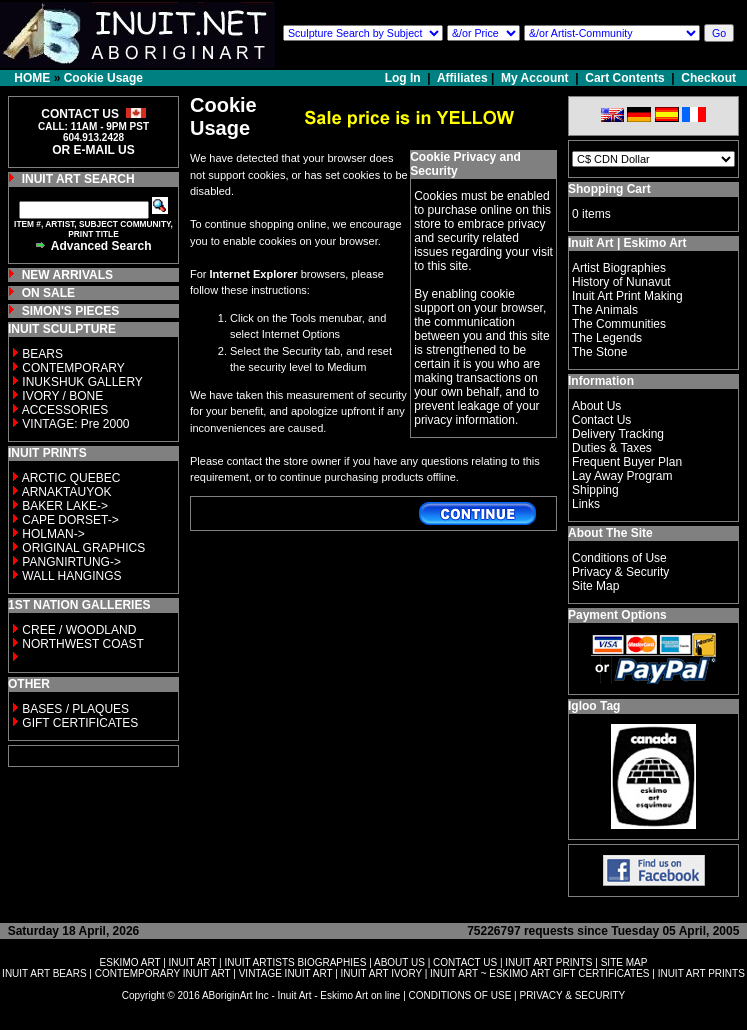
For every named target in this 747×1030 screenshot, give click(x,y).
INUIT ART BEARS (44, 973)
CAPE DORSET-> (70, 520)
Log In (404, 78)
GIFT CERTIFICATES (80, 723)
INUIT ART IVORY (381, 973)
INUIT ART (193, 962)
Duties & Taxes (612, 448)
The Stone (599, 352)
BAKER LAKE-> (65, 506)
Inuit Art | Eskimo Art (627, 243)
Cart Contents (624, 78)
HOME (32, 78)
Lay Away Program (622, 476)
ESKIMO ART (130, 962)
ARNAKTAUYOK (67, 492)
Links (586, 504)
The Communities (619, 324)
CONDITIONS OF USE (460, 995)
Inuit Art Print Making (627, 296)
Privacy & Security (620, 572)
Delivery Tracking (618, 434)
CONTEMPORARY (73, 368)
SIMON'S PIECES (71, 311)
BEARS (42, 354)
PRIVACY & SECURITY (572, 995)
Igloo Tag (594, 706)
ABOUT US (399, 962)
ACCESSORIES (65, 410)
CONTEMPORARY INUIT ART (163, 973)
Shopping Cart (609, 189)
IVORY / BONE (62, 396)
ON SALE (48, 293)
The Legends (607, 338)
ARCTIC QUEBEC (71, 478)
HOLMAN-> (53, 534)
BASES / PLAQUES (75, 709)
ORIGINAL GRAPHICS (83, 548)
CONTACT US (465, 962)
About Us (596, 406)
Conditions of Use (619, 558)
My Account (535, 78)
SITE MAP (624, 962)
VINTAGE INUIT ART (286, 973)
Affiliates (462, 78)
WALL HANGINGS (71, 576)
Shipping (595, 490)
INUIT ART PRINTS (548, 962)
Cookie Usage (103, 78)
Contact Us (601, 420)
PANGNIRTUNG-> (71, 562)
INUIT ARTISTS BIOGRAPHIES (295, 962)
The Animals (605, 310)
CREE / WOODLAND (77, 630)
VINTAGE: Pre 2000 (75, 424)
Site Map (595, 586)
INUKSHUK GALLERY (82, 382)
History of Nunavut (621, 282)
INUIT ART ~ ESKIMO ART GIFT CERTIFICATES (539, 973)
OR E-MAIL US (93, 150)
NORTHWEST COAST (81, 644)
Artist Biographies (619, 268)
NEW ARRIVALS (67, 275)
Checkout (708, 78)
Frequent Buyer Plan (627, 462)
